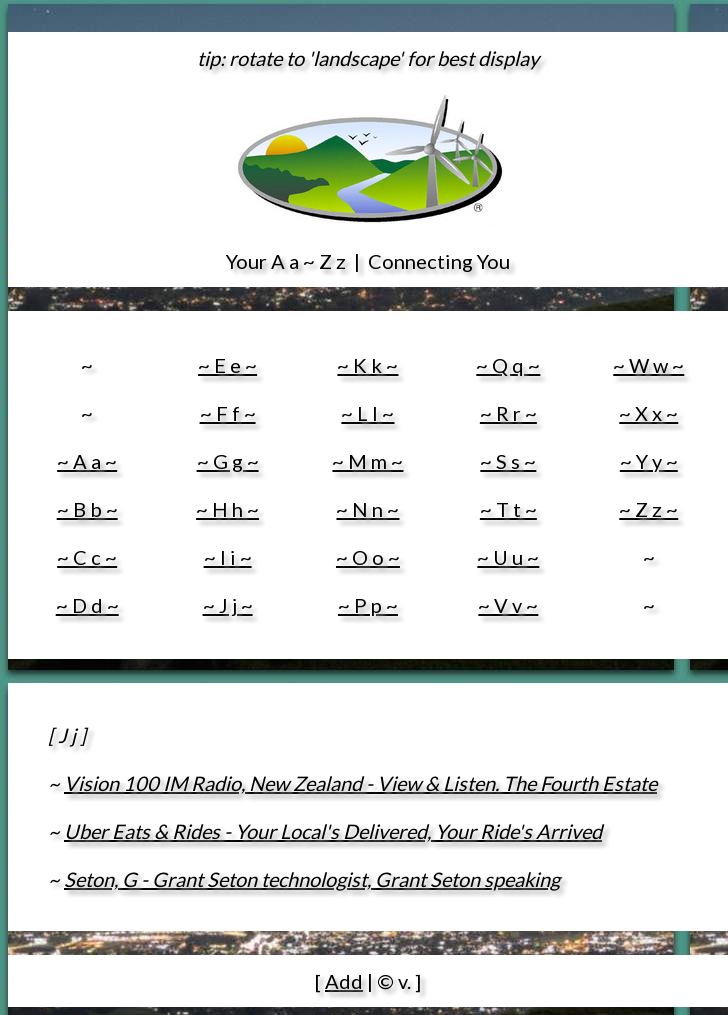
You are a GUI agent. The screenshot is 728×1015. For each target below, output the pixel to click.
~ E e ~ (227, 365)
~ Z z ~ (648, 509)
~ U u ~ (508, 557)
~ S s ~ (508, 461)
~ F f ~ (228, 413)
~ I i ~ (228, 557)
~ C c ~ (87, 557)
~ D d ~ (87, 605)
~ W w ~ (648, 365)
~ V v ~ (508, 605)
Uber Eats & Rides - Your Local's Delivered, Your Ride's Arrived (333, 831)
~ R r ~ (508, 413)
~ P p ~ (368, 605)
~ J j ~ (228, 605)
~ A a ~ (87, 461)
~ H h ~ (227, 509)
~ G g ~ (228, 461)
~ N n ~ (367, 509)
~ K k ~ (367, 365)
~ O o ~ (368, 557)
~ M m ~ (367, 461)
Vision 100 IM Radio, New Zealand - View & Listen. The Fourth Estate (360, 783)
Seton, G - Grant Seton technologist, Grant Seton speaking (312, 879)
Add (344, 981)
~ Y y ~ (649, 461)
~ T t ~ (508, 509)
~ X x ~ (648, 413)
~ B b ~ (87, 509)
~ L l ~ (367, 413)
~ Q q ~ (508, 365)
